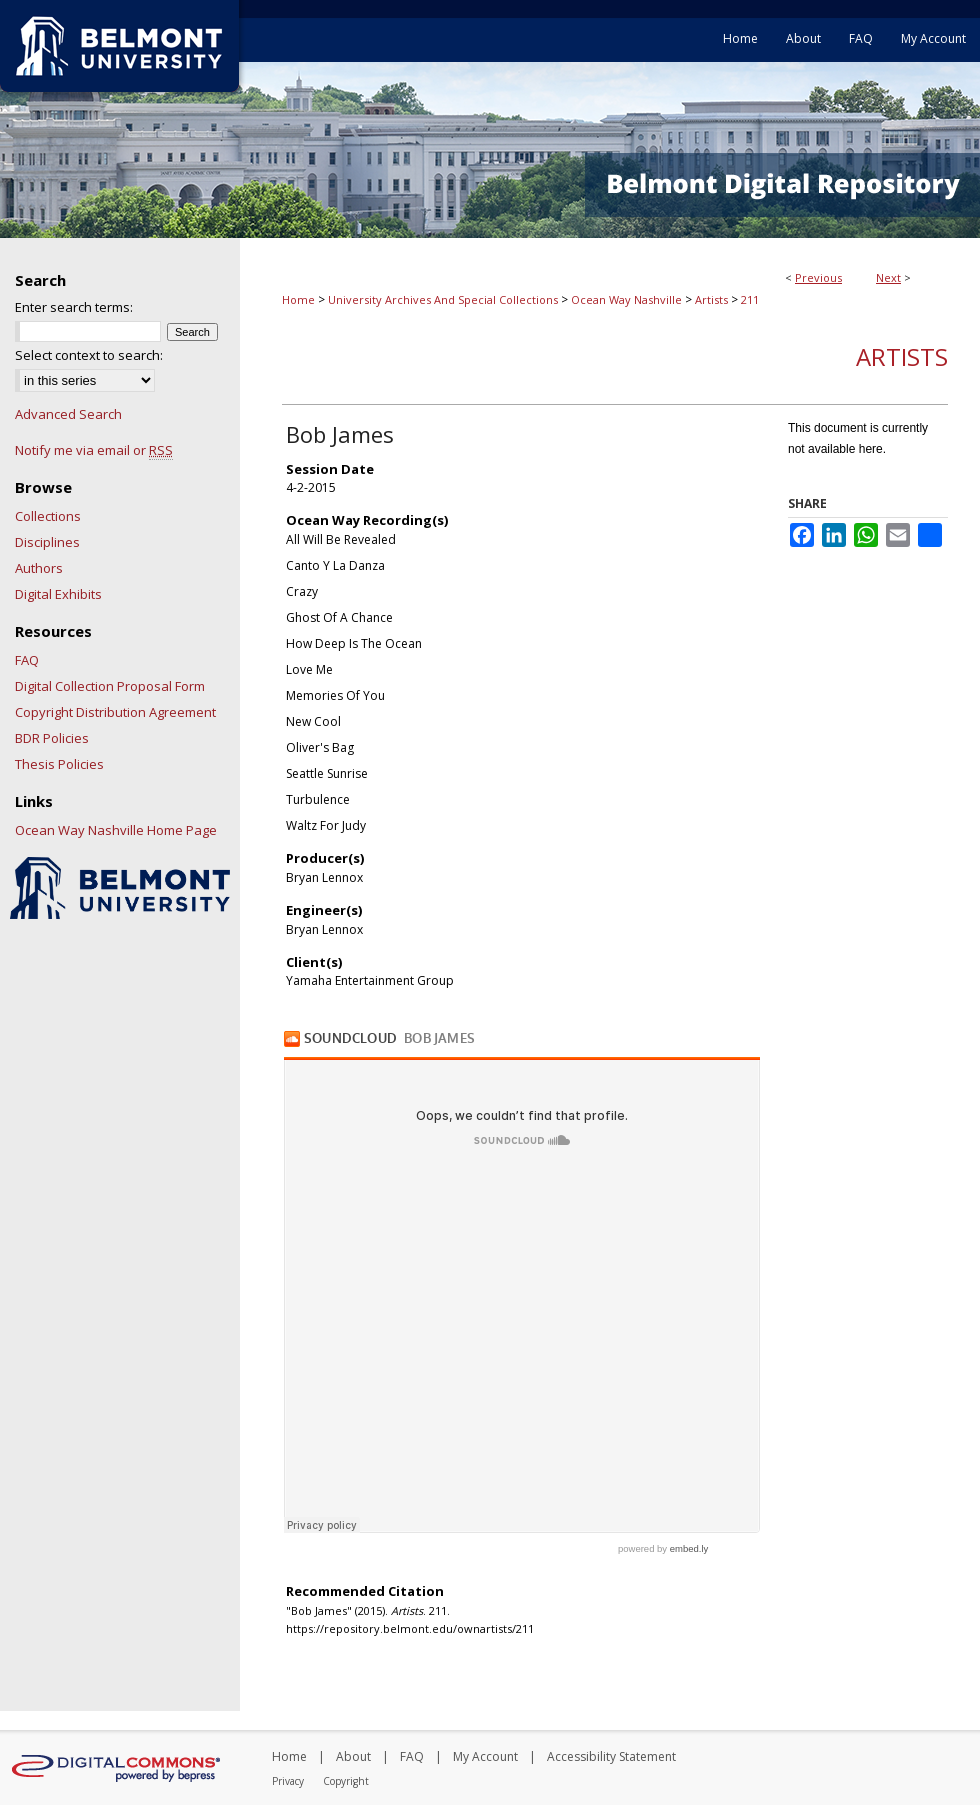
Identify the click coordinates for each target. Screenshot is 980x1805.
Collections (48, 516)
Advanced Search (68, 414)
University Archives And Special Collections (443, 299)
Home (298, 299)
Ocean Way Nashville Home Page (116, 830)
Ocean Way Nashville (626, 299)
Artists (711, 299)
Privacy (288, 1781)
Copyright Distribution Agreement (115, 712)
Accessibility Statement (611, 1756)
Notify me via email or (94, 450)
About (353, 1756)
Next (888, 277)
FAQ (27, 660)
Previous (818, 277)
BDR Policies (52, 738)
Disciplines (47, 542)
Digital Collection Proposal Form (110, 686)
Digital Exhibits (58, 594)
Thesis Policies (59, 764)
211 (750, 299)
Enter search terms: (74, 307)
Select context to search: (89, 355)
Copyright (346, 1781)
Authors (39, 568)
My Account (485, 1756)
